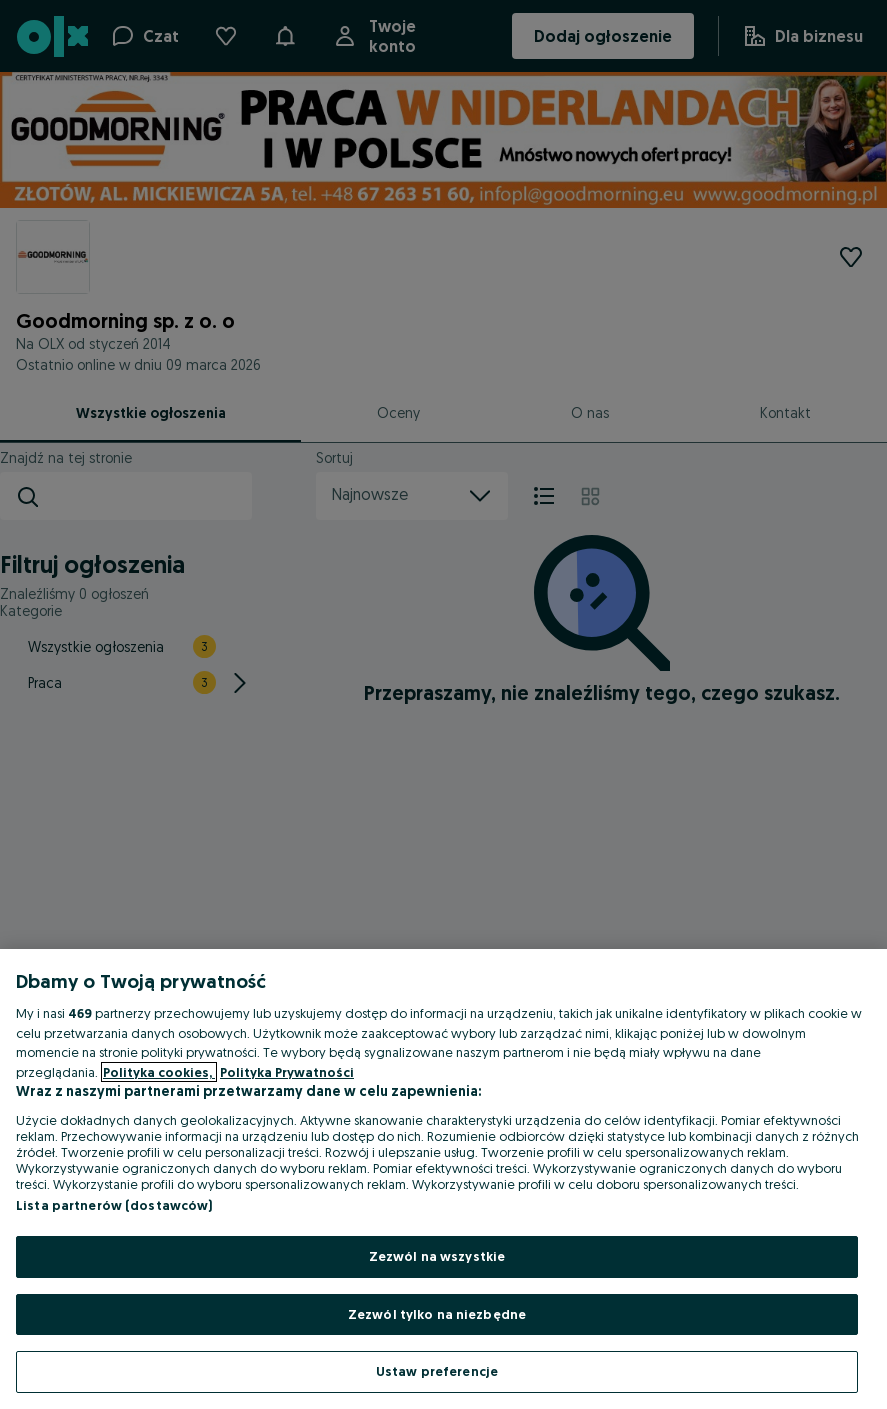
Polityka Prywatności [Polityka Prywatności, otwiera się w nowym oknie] (287, 1072)
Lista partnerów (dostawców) (114, 1205)
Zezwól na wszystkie (437, 1256)
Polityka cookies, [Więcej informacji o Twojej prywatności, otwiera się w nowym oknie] (159, 1072)
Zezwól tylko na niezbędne (437, 1314)
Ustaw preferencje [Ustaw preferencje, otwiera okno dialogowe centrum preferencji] (437, 1371)
